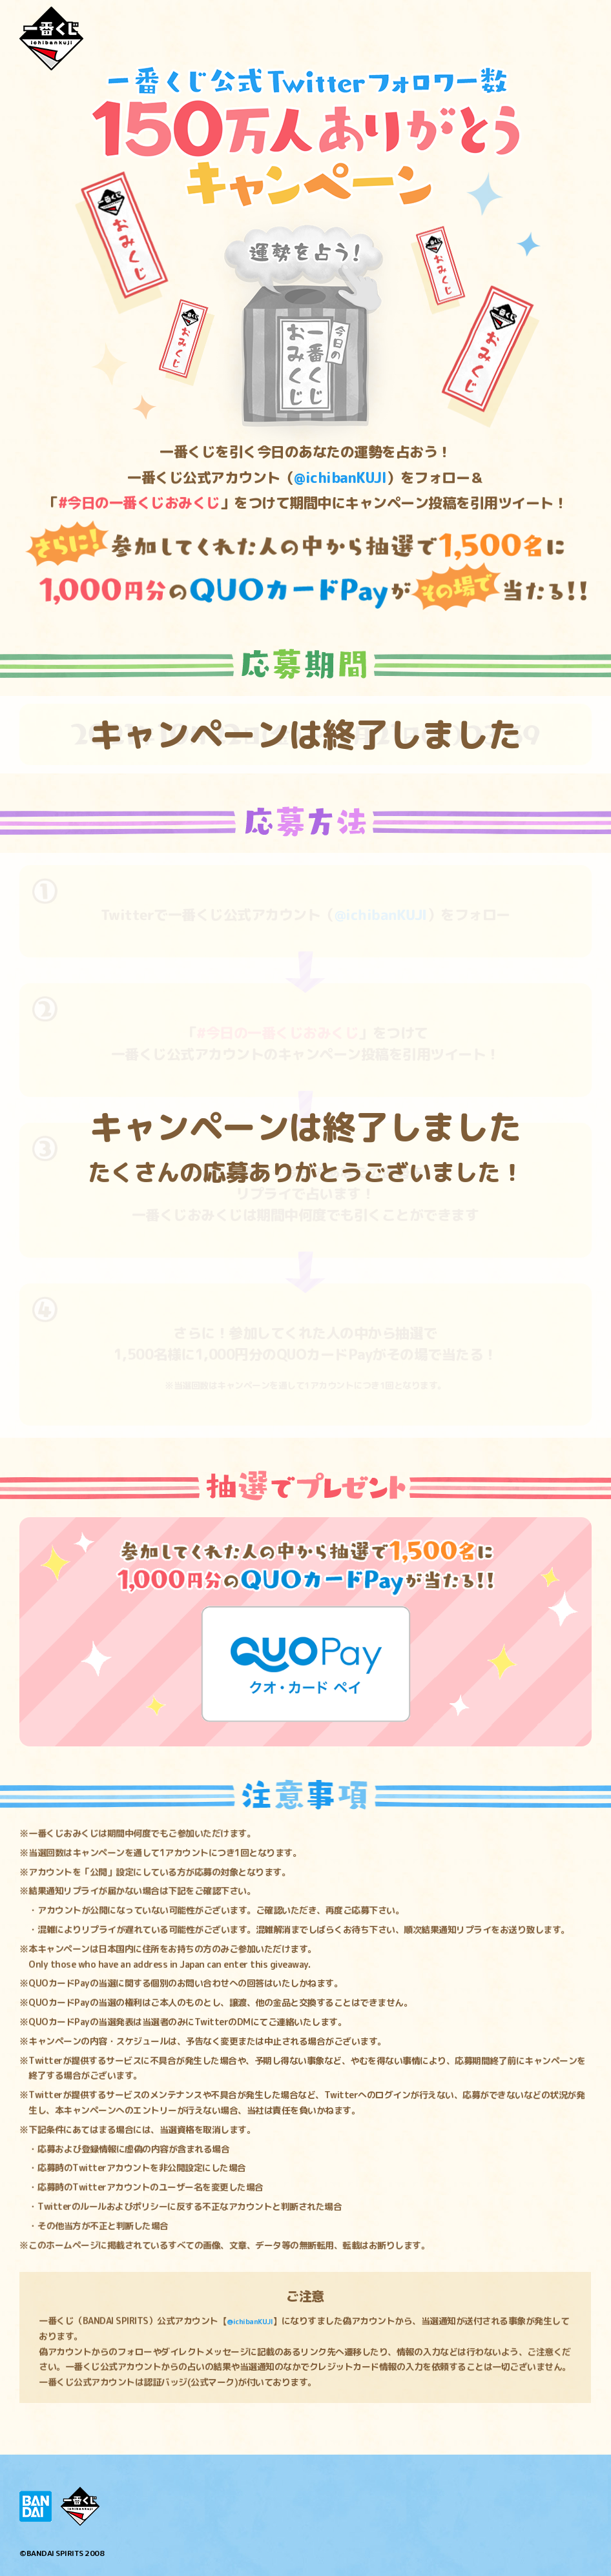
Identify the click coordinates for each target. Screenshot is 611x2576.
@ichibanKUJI (255, 2321)
